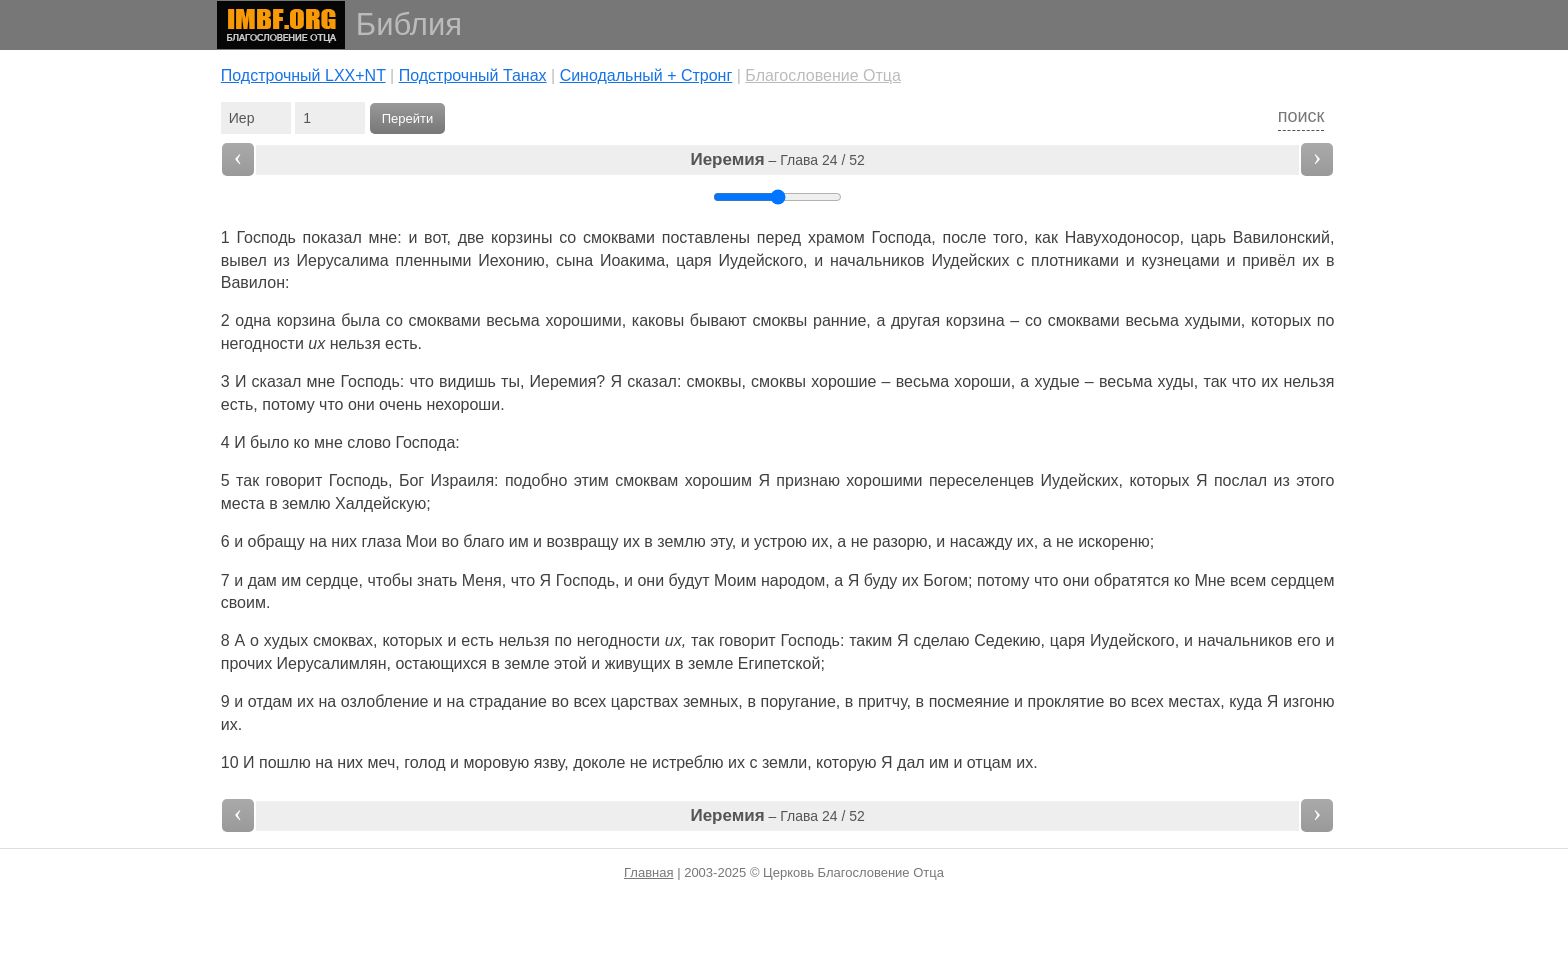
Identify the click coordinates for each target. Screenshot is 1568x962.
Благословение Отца (823, 75)
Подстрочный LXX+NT (303, 75)
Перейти (408, 118)
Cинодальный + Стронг (646, 75)
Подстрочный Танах (473, 75)
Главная (648, 872)
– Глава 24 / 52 (777, 159)
